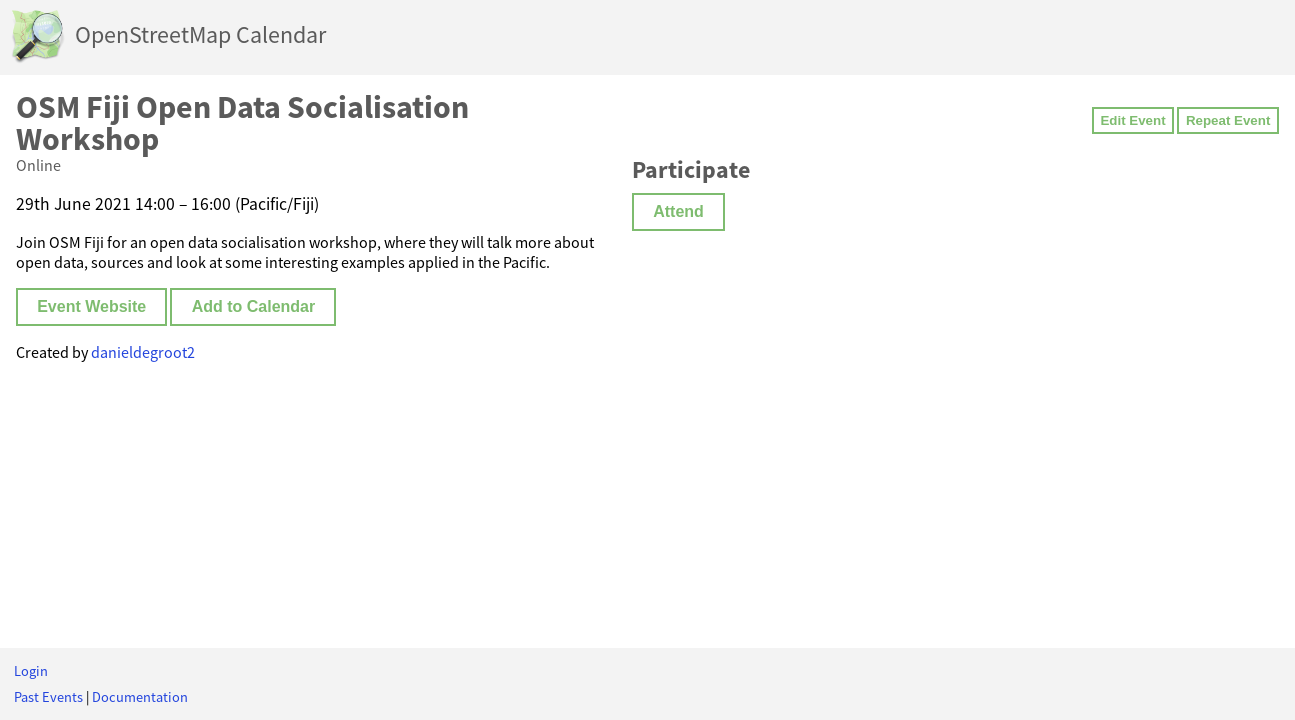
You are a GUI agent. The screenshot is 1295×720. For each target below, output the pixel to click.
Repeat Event (1228, 120)
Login (31, 671)
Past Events (48, 697)
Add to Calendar (254, 306)
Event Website (91, 306)
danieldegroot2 (143, 352)
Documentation (140, 697)
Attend (678, 211)
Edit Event (1132, 120)
